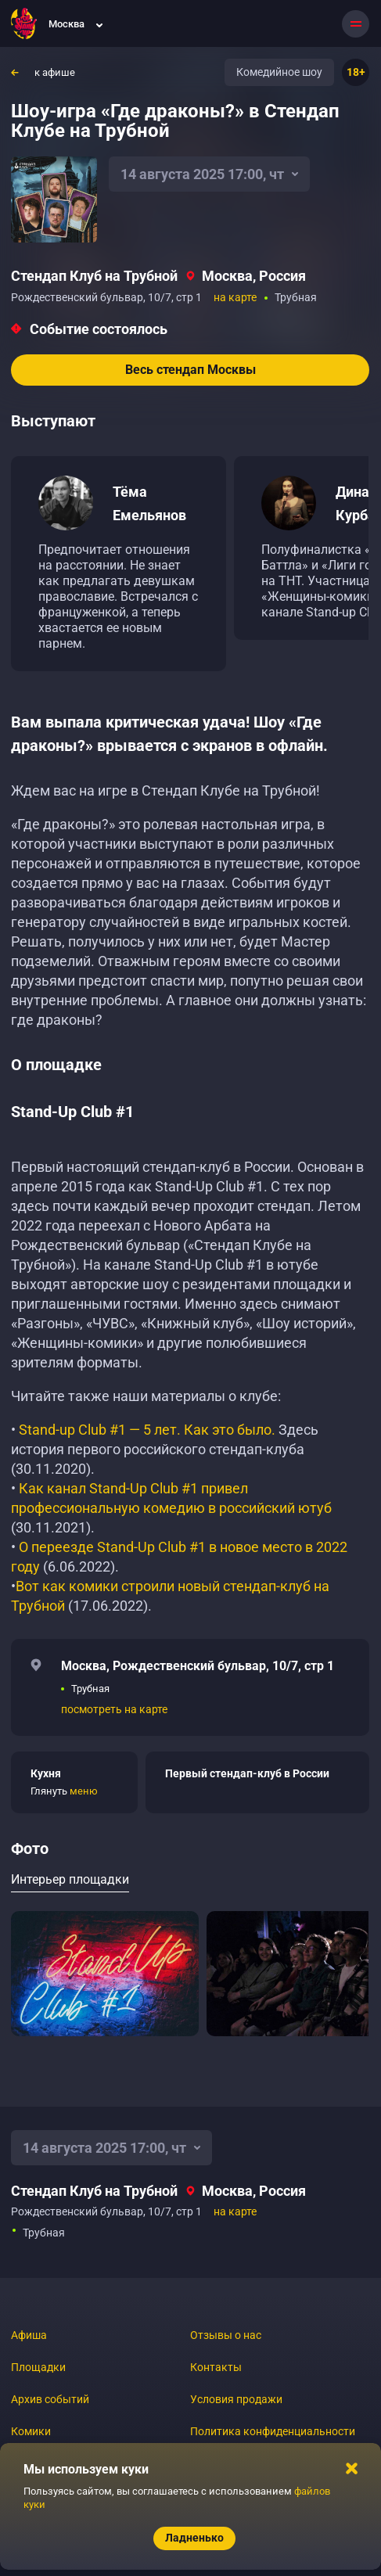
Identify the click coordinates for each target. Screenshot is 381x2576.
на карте (235, 297)
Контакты (216, 2367)
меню (84, 1791)
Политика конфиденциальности (272, 2431)
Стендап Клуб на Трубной (94, 276)
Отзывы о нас (225, 2335)
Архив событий (50, 2399)
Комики (31, 2431)
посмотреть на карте (114, 1709)
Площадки (38, 2367)
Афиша (29, 2335)
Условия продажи (236, 2399)
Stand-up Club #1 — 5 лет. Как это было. (147, 1429)
